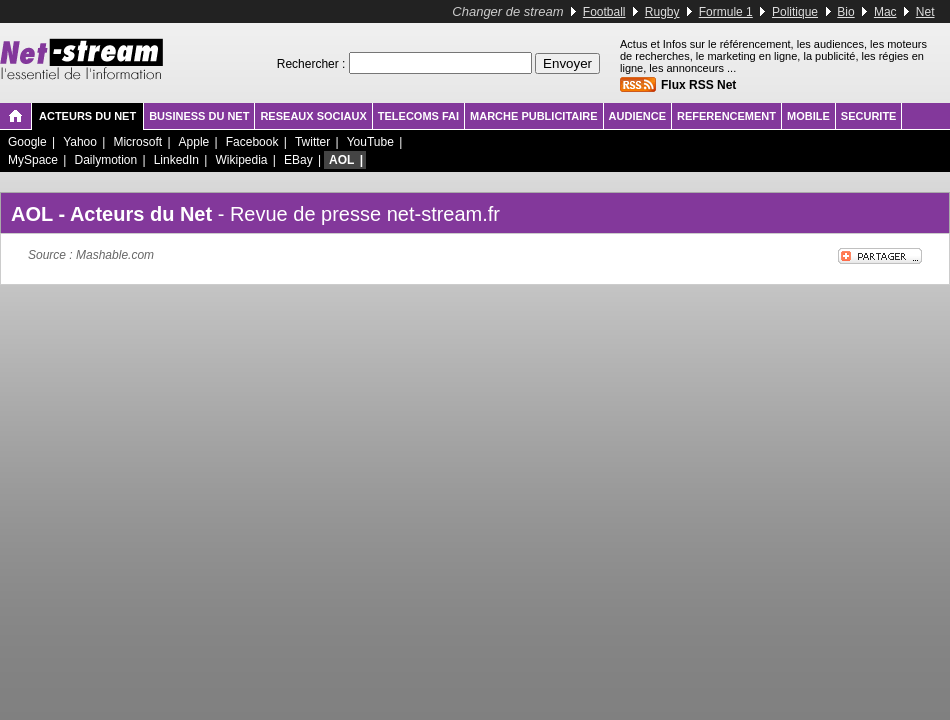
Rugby (662, 12)
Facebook (252, 142)
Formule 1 (726, 12)
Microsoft (137, 142)
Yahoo (80, 142)
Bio (845, 12)
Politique (795, 12)
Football (604, 12)
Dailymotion (105, 160)
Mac (885, 12)
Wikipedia (241, 160)
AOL (341, 160)
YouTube (370, 142)
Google (27, 142)
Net (925, 12)
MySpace (33, 160)
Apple (194, 142)
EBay (298, 160)
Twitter (312, 142)
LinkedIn (176, 160)
